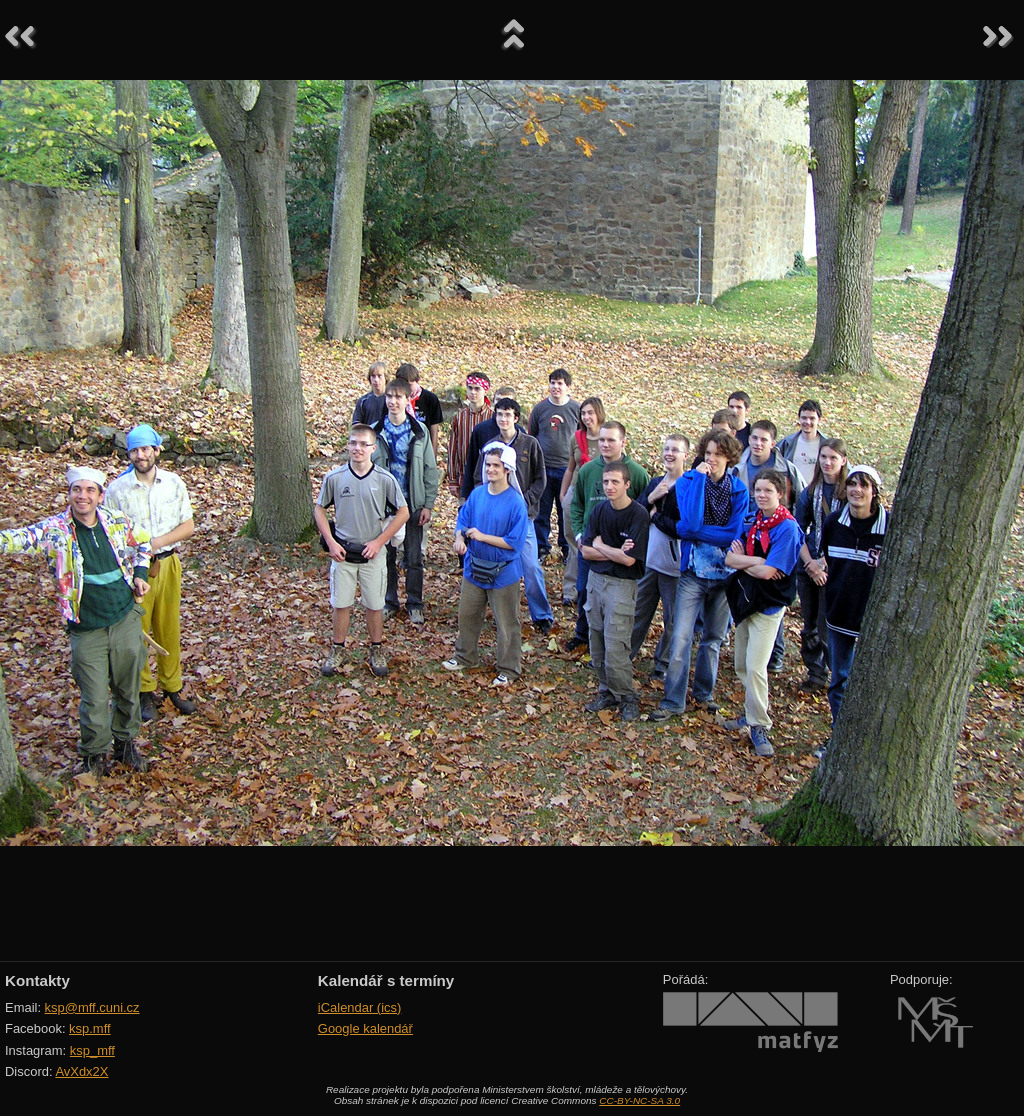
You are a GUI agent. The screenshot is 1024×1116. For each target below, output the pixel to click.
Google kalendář (365, 1028)
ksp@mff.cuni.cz (92, 1007)
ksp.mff (90, 1028)
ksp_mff (92, 1050)
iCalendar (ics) (360, 1007)
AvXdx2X (81, 1071)
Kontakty (37, 980)
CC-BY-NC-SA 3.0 (639, 1100)
